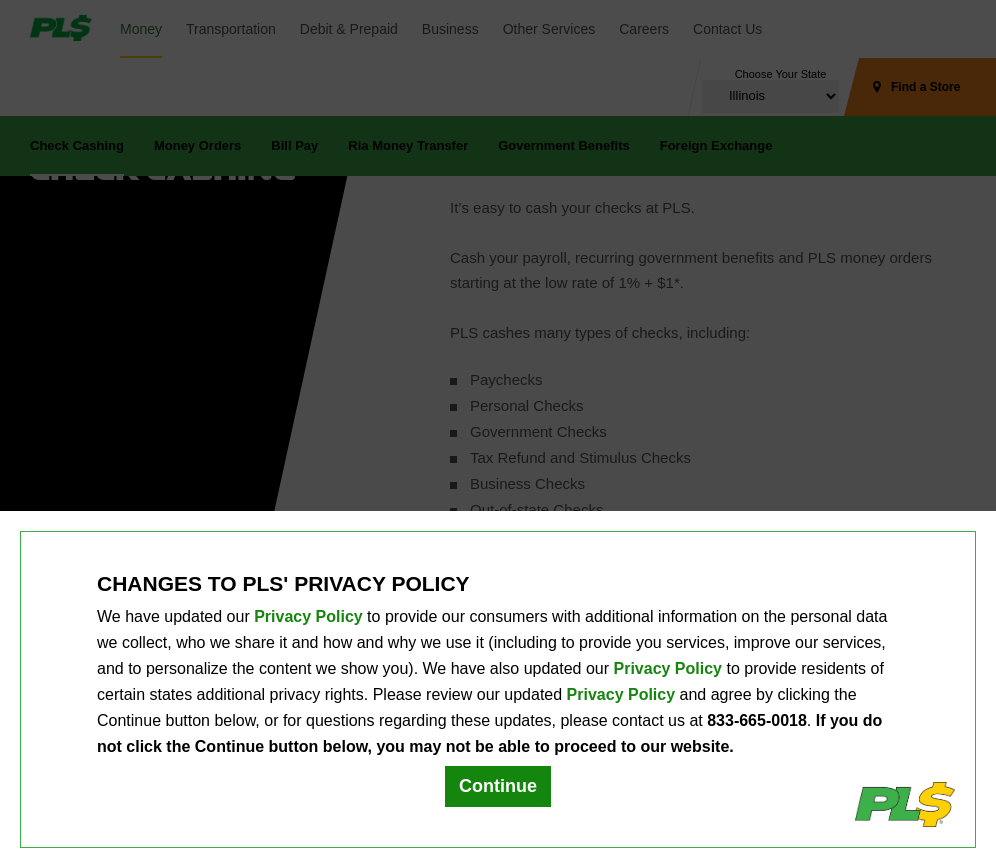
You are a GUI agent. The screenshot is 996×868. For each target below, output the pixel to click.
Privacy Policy (308, 616)
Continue (498, 786)
